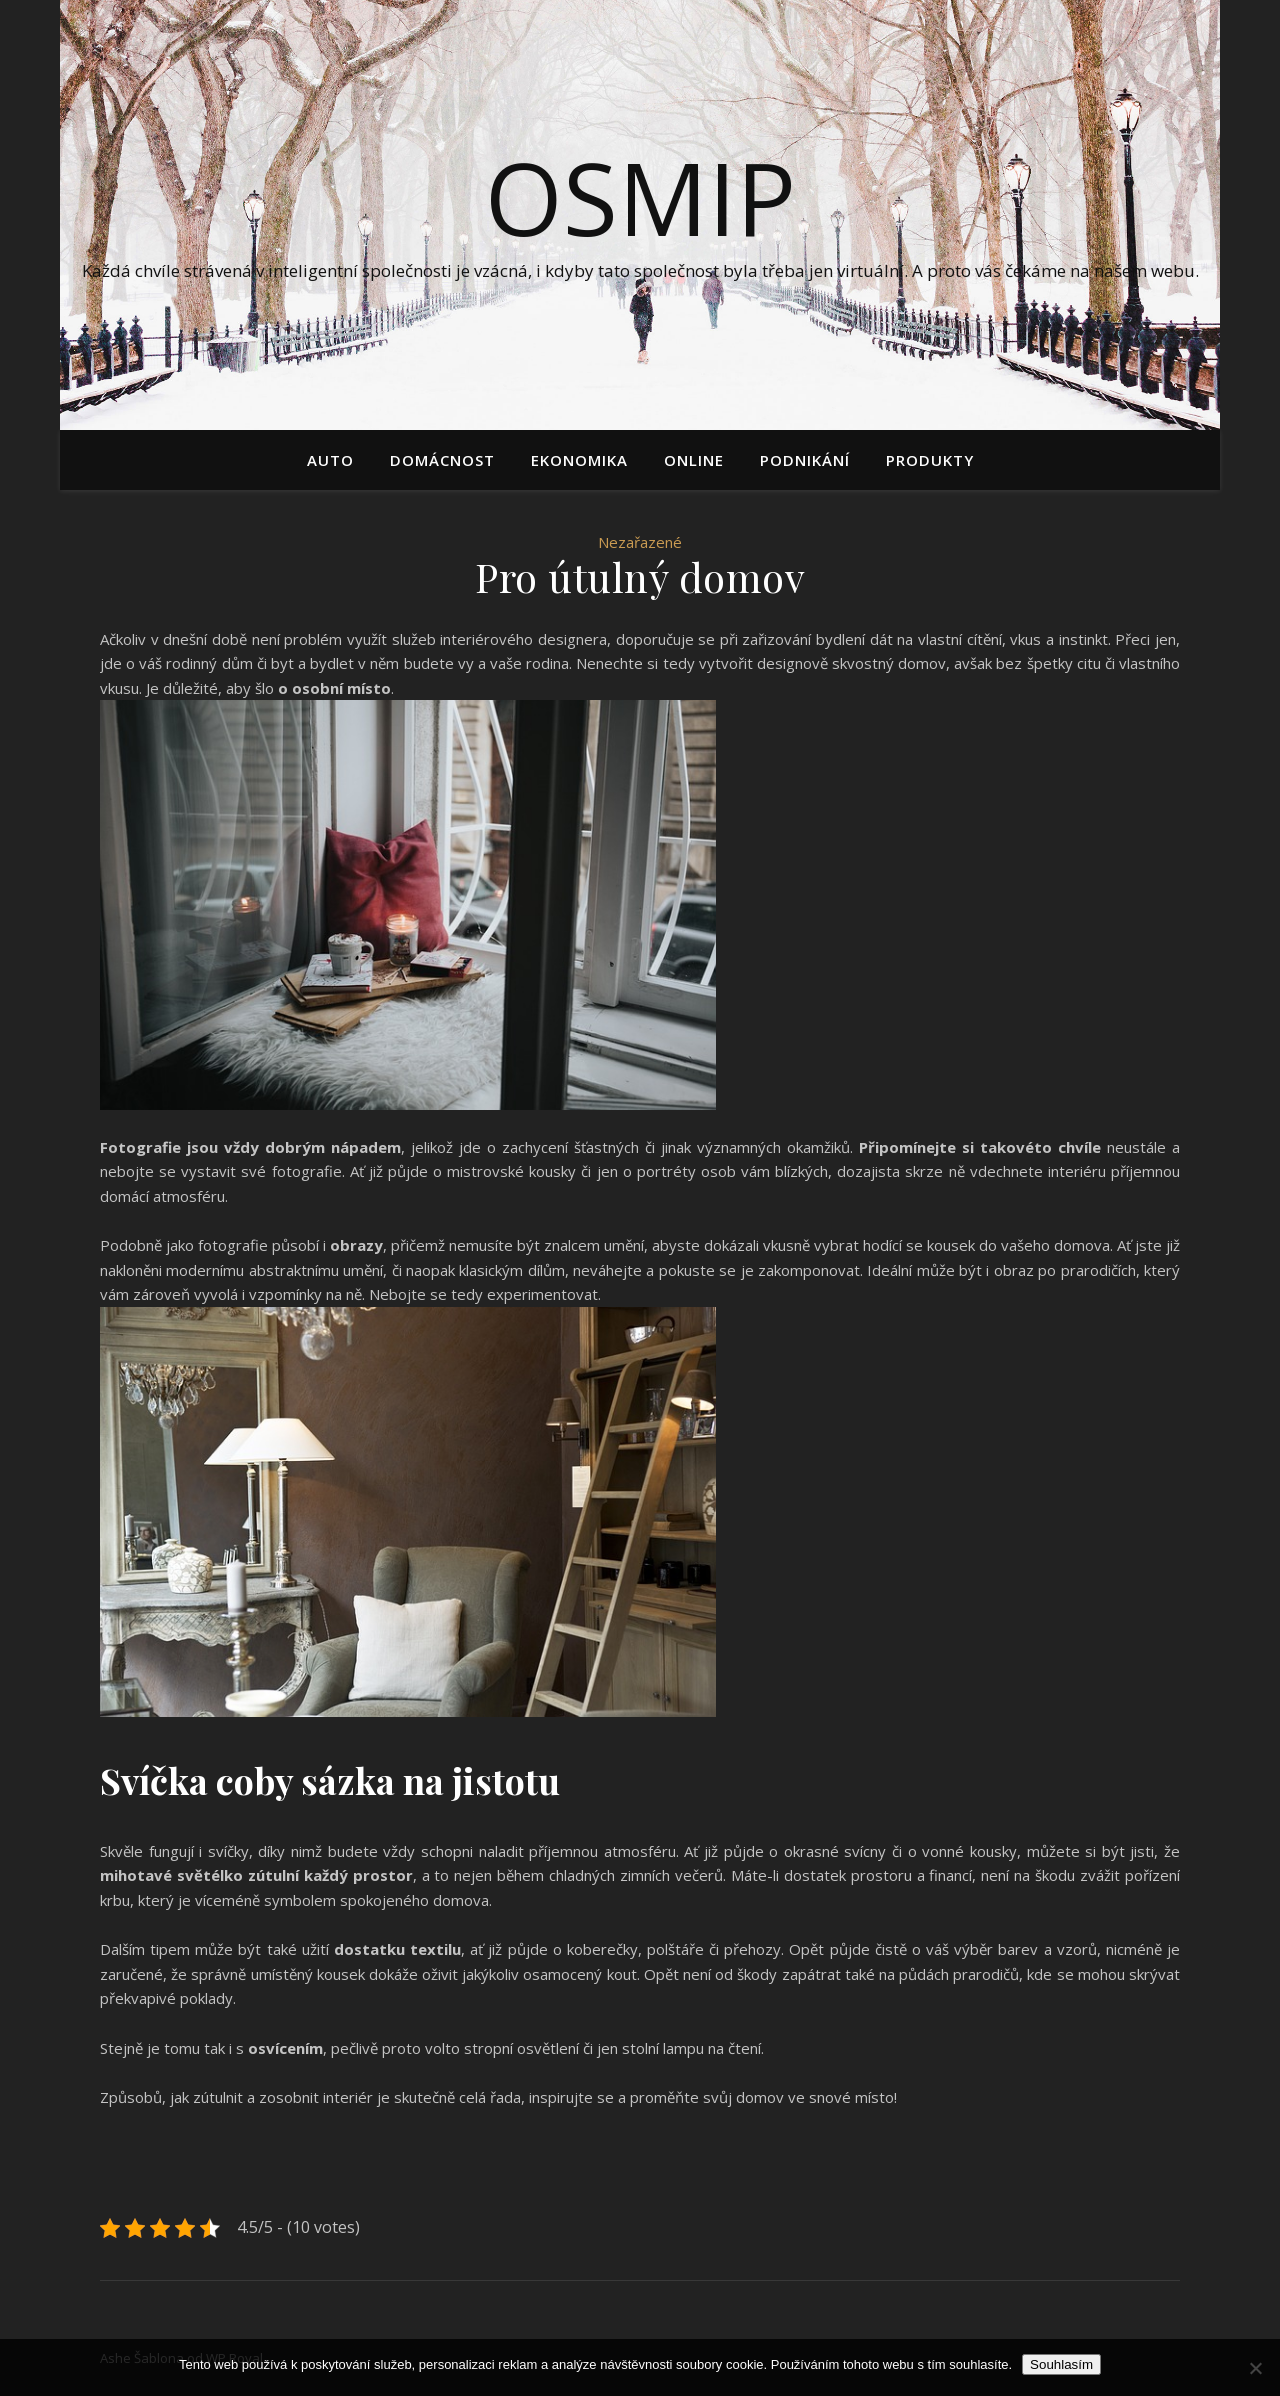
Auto (330, 460)
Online (694, 460)
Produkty (930, 460)
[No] (1255, 2368)
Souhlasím (1061, 2364)
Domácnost (442, 460)
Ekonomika (579, 460)
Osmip (640, 197)
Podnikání (805, 460)
